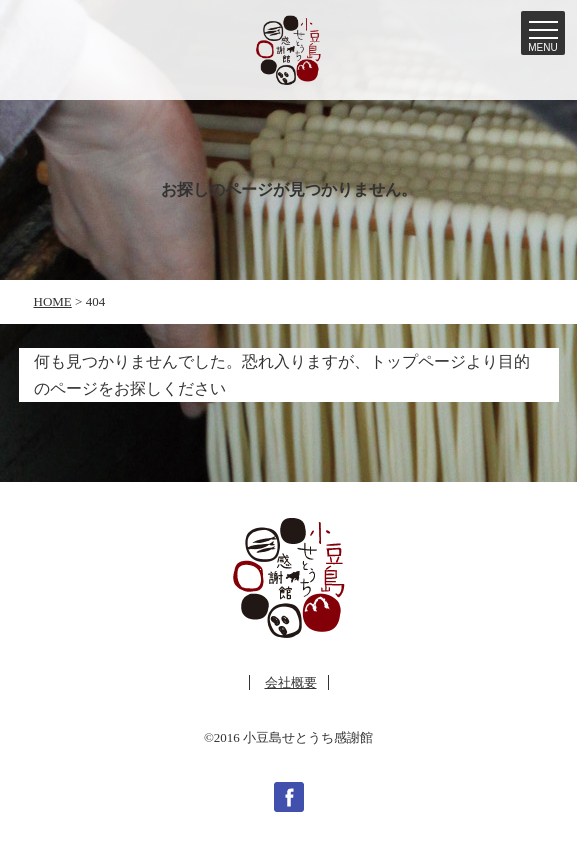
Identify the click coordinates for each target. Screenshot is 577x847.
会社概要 (291, 682)
